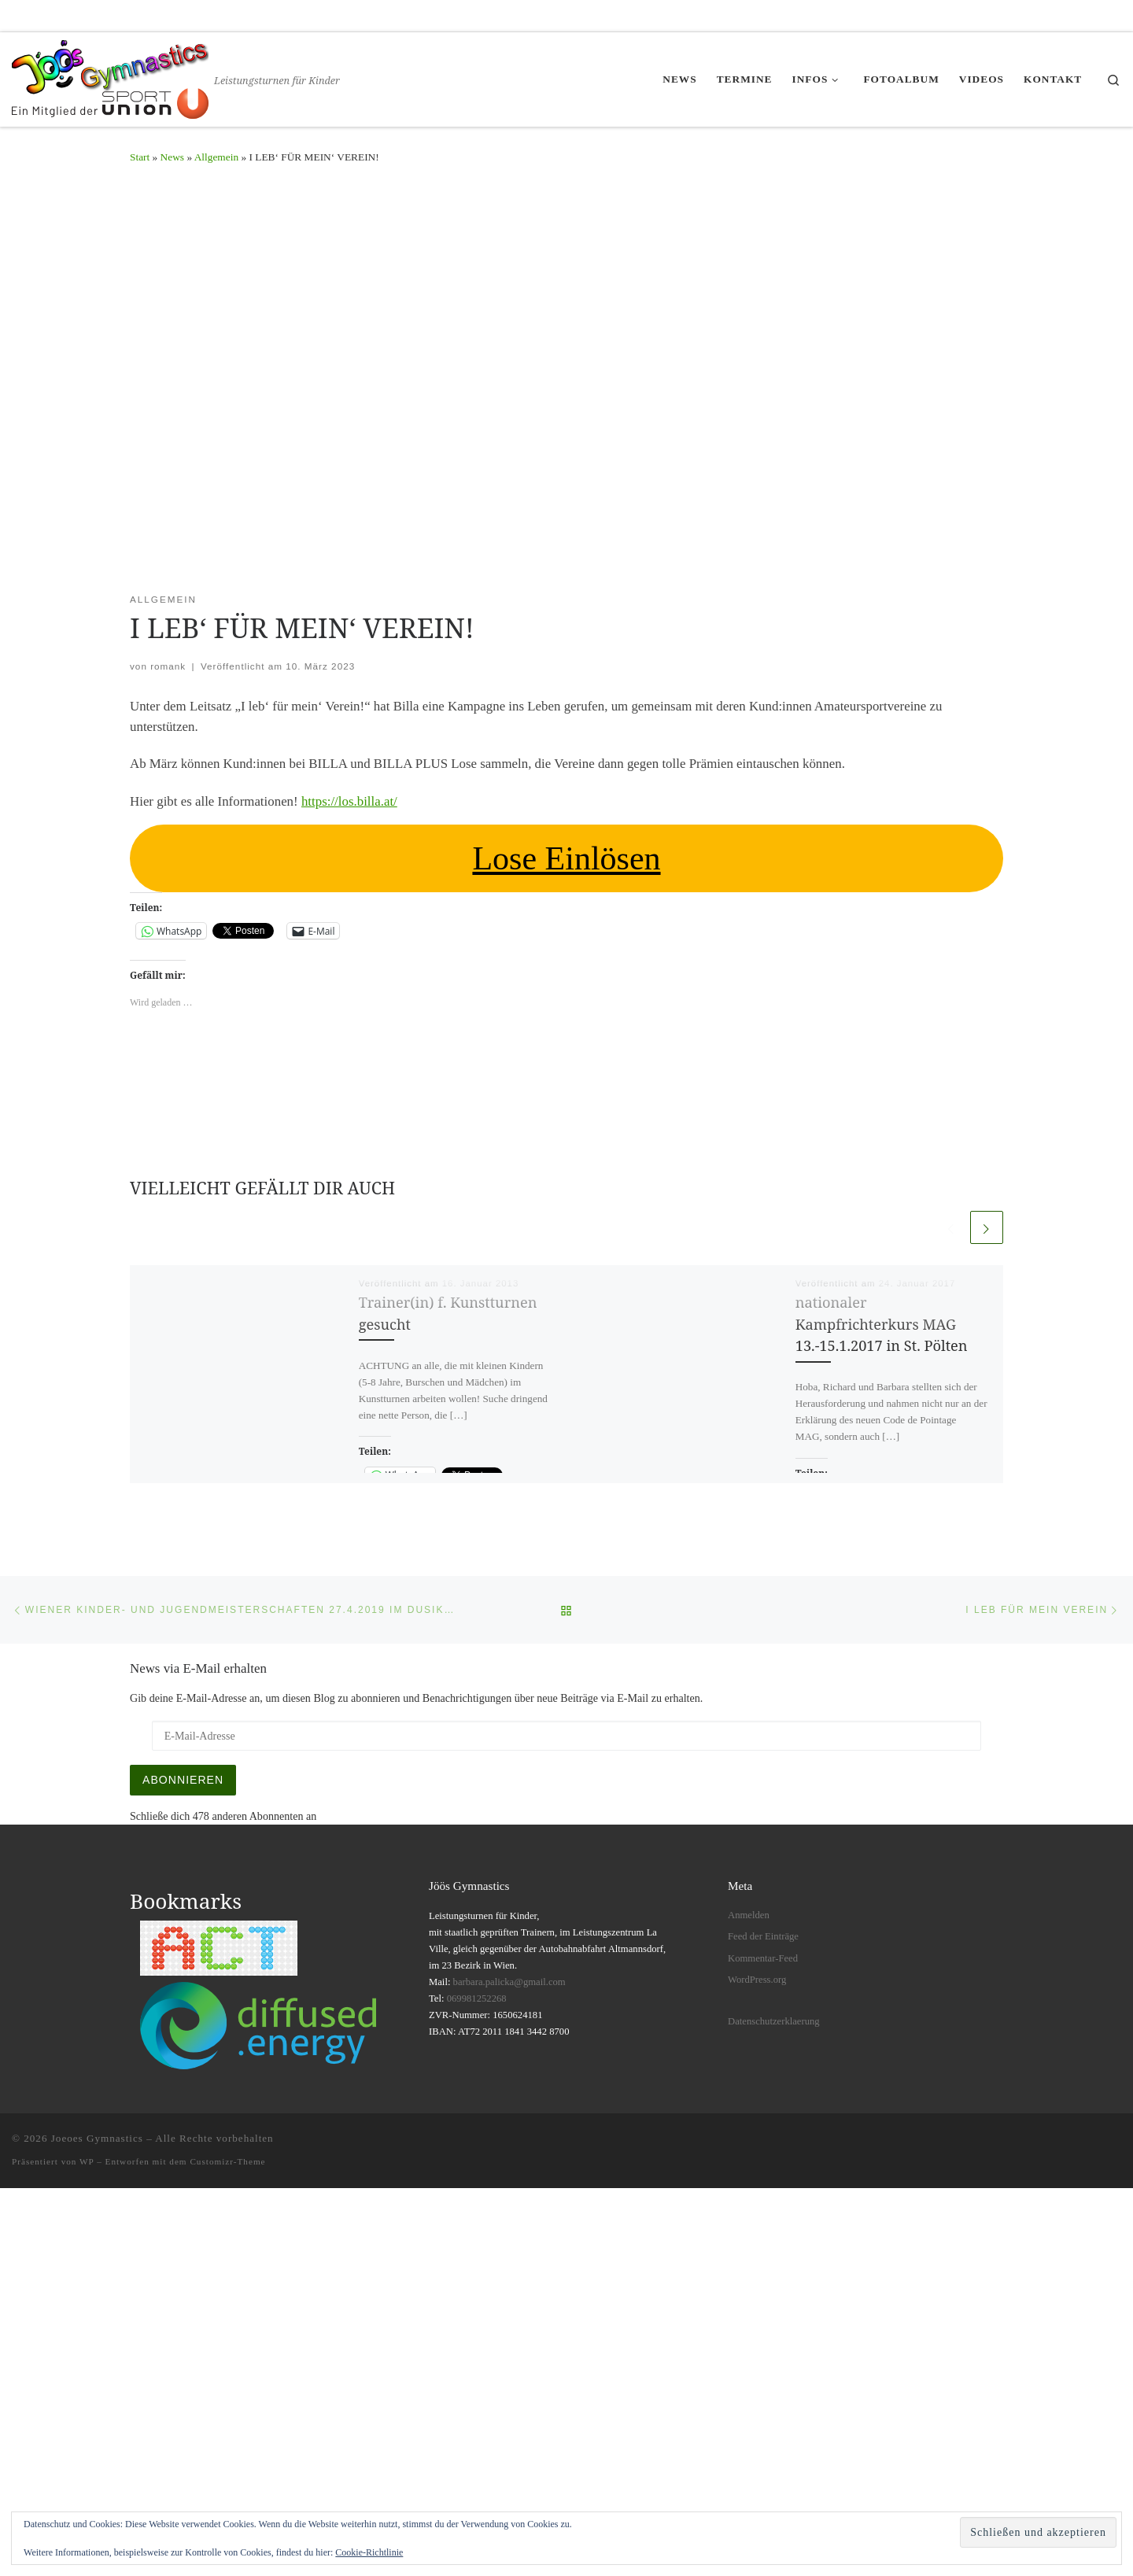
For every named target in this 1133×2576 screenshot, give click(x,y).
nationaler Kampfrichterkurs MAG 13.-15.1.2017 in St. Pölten (881, 1324)
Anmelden (748, 1915)
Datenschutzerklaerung (774, 2021)
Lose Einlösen (566, 858)
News (172, 157)
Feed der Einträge (763, 1936)
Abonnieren (182, 1779)
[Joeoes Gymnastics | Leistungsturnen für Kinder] (110, 76)
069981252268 (477, 1998)
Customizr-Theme (227, 2161)
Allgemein (216, 157)
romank (168, 666)
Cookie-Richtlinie (369, 2552)
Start (139, 157)
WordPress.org (757, 1979)
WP (86, 2161)
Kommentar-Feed (763, 1958)
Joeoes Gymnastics (97, 2138)
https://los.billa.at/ (349, 801)
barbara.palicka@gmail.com (509, 1981)
